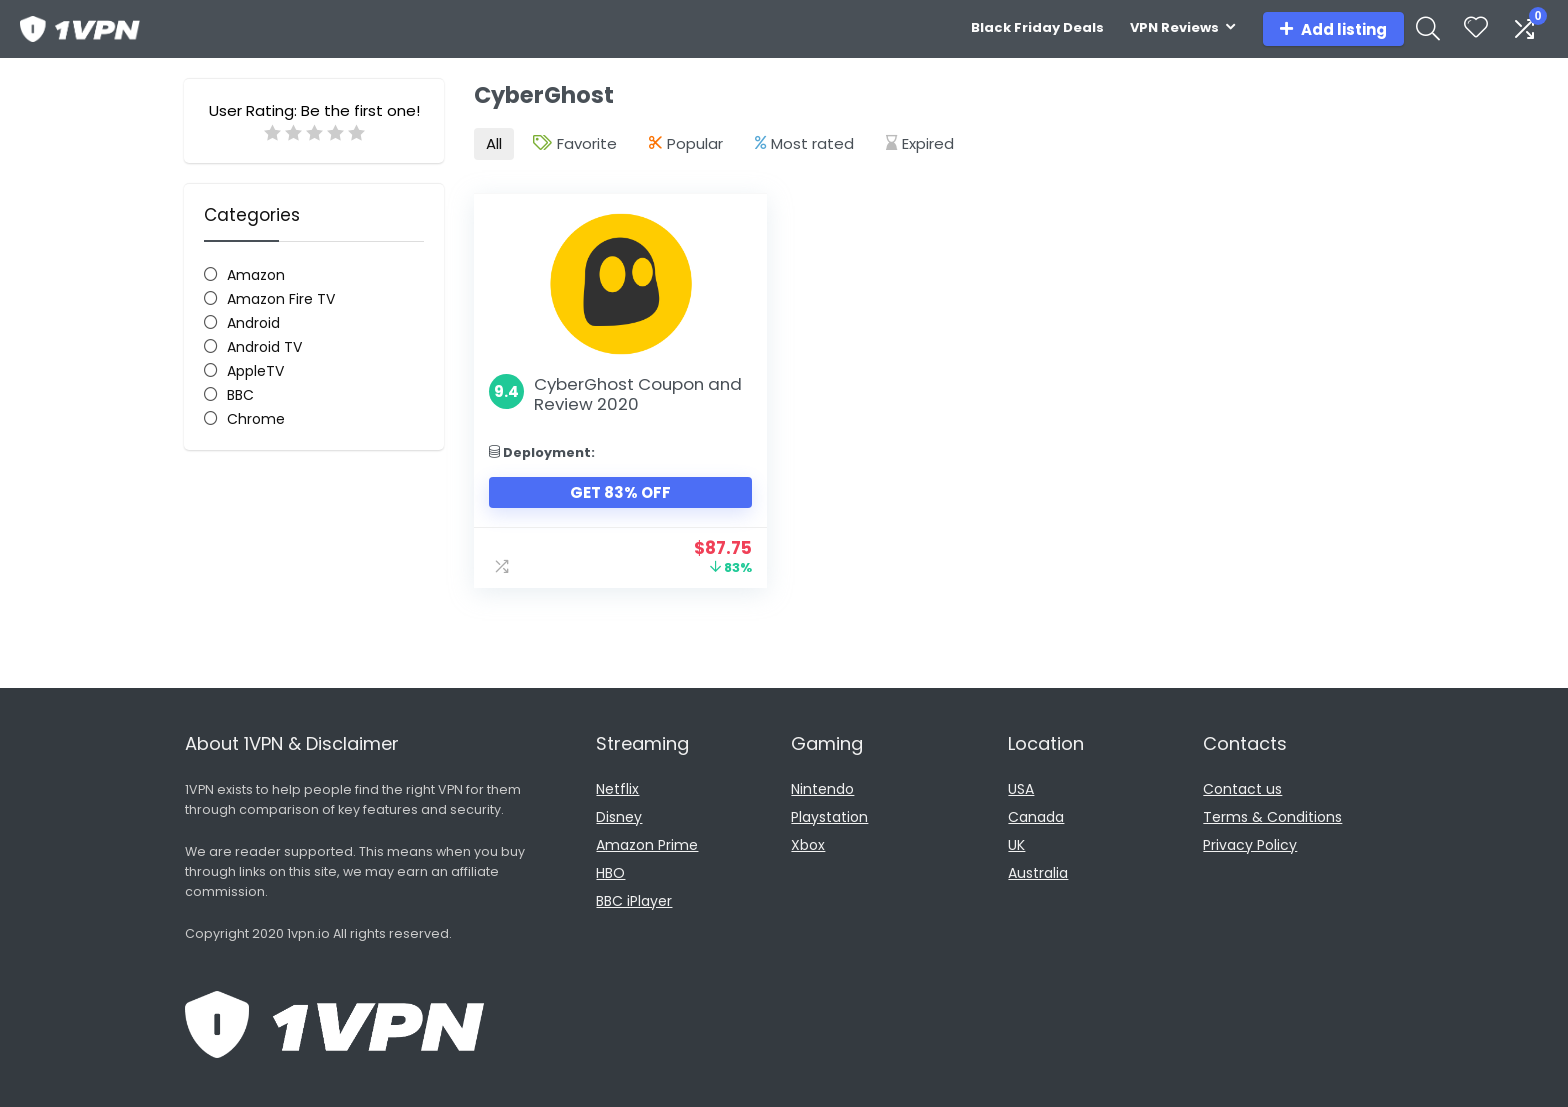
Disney (619, 816)
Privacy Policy (1250, 844)
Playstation (829, 816)
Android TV (264, 347)
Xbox (808, 844)
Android (253, 323)
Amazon (256, 275)
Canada (1036, 816)
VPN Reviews (1174, 27)
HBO (610, 872)
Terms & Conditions (1272, 816)
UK (1016, 844)
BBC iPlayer (634, 900)
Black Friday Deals (1037, 27)
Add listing (1333, 29)
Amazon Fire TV (281, 299)
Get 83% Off (616, 491)
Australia (1038, 872)
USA (1021, 788)
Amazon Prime (647, 844)
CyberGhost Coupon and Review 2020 (638, 393)
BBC (240, 395)
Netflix (617, 788)
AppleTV (255, 371)
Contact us (1242, 788)
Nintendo (822, 788)
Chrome (256, 419)
